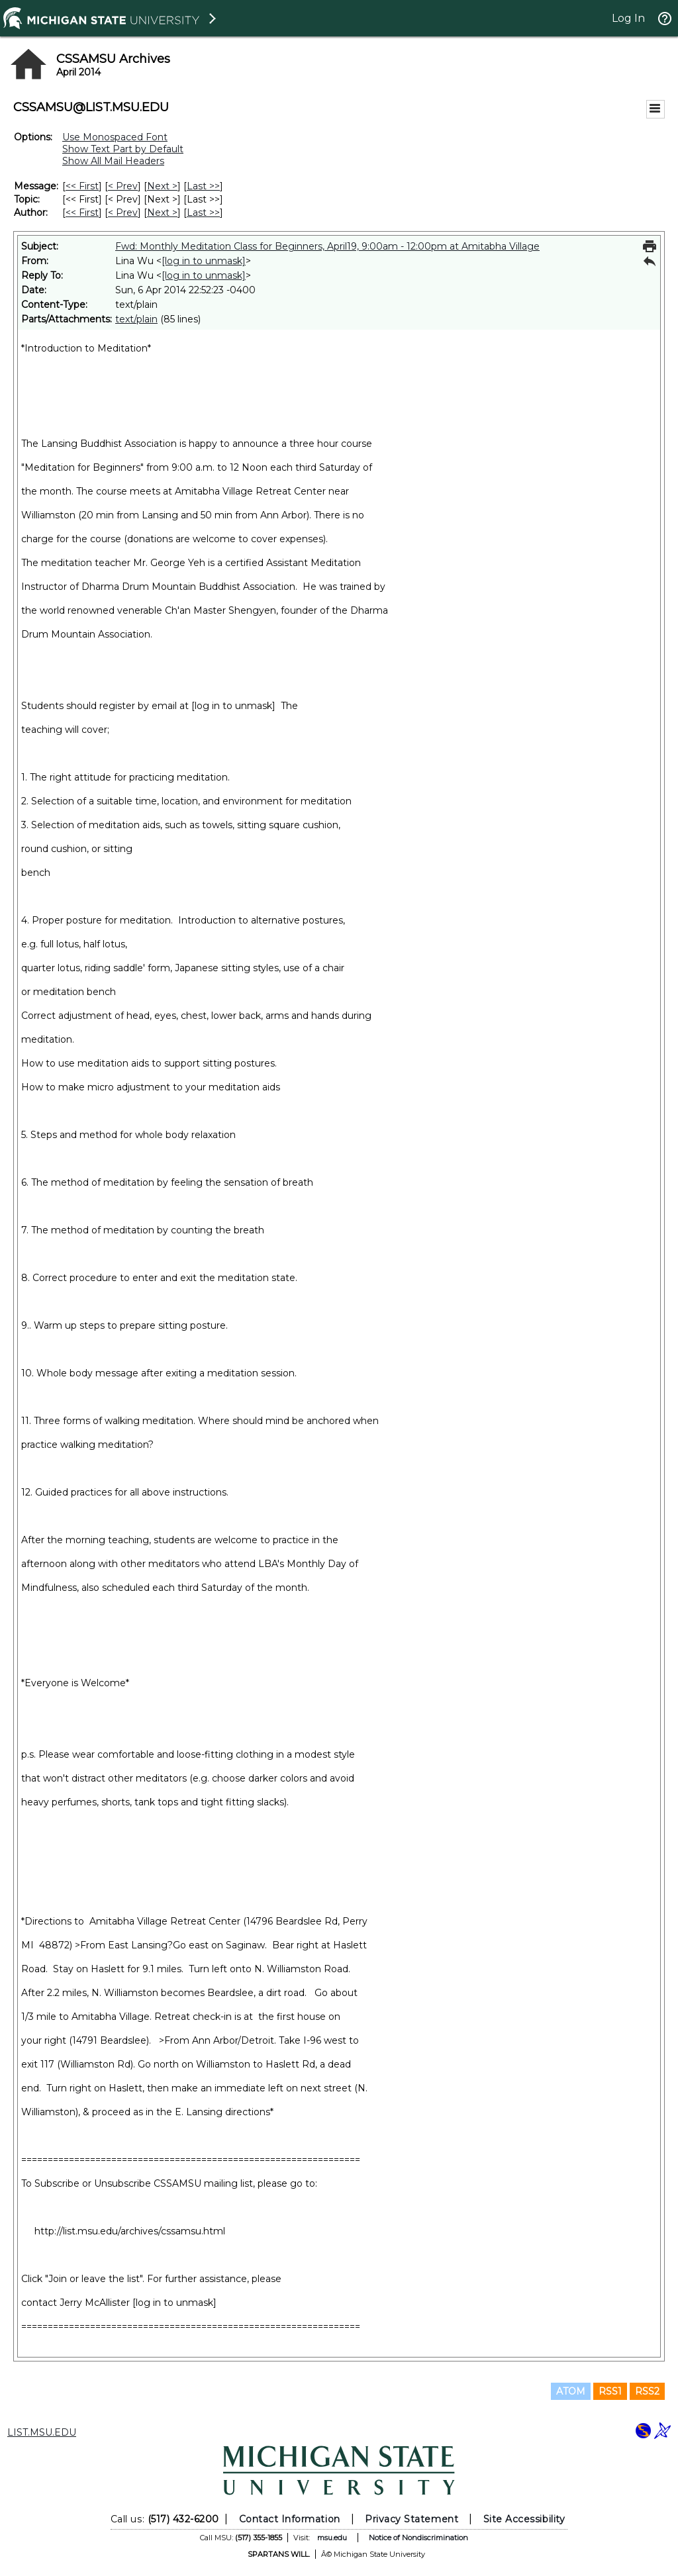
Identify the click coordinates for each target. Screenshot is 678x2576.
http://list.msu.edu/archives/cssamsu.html (129, 2231)
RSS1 (610, 2391)
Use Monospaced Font (115, 137)
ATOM (570, 2391)
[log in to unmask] (204, 261)
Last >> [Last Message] (203, 186)
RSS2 (647, 2391)
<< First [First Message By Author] (82, 212)
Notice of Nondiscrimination (418, 2537)
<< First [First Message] (82, 186)
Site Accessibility (524, 2519)
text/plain (136, 319)
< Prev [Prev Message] (123, 186)
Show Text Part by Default (122, 149)
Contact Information (289, 2519)
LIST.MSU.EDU (41, 2432)
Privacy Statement (411, 2519)
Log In (628, 18)
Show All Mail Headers (113, 161)
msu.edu (332, 2537)
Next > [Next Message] (162, 186)
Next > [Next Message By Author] (162, 212)
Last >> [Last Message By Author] (203, 212)
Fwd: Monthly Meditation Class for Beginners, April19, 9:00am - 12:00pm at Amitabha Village (327, 246)
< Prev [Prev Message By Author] (123, 212)
